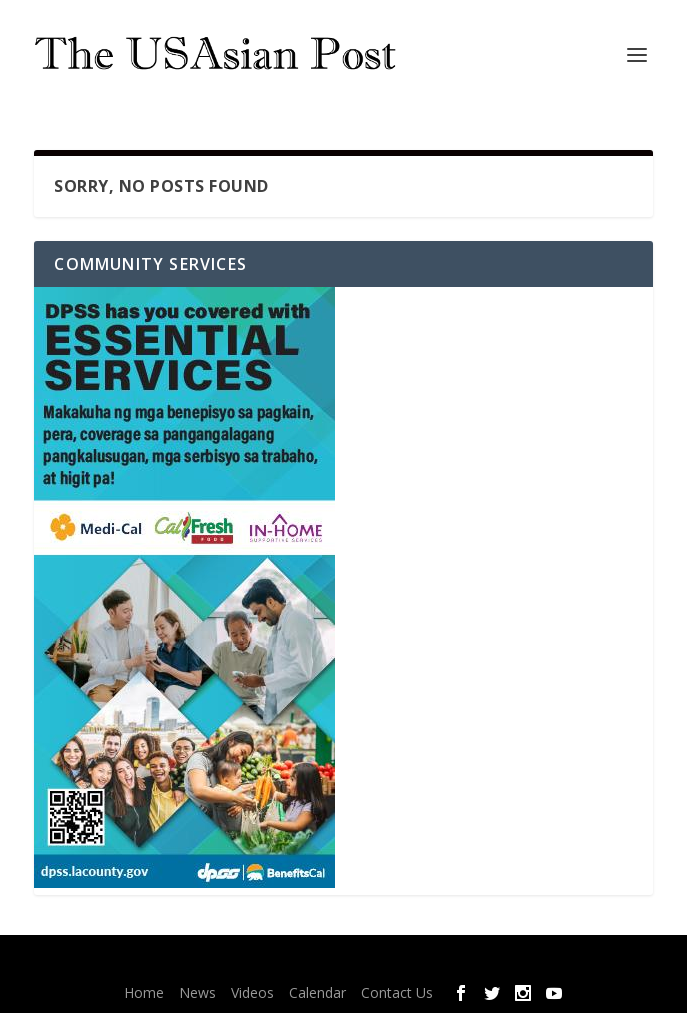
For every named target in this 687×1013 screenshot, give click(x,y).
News (197, 992)
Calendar (317, 992)
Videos (252, 992)
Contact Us (397, 992)
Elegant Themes (306, 963)
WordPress (478, 963)
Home (144, 992)
